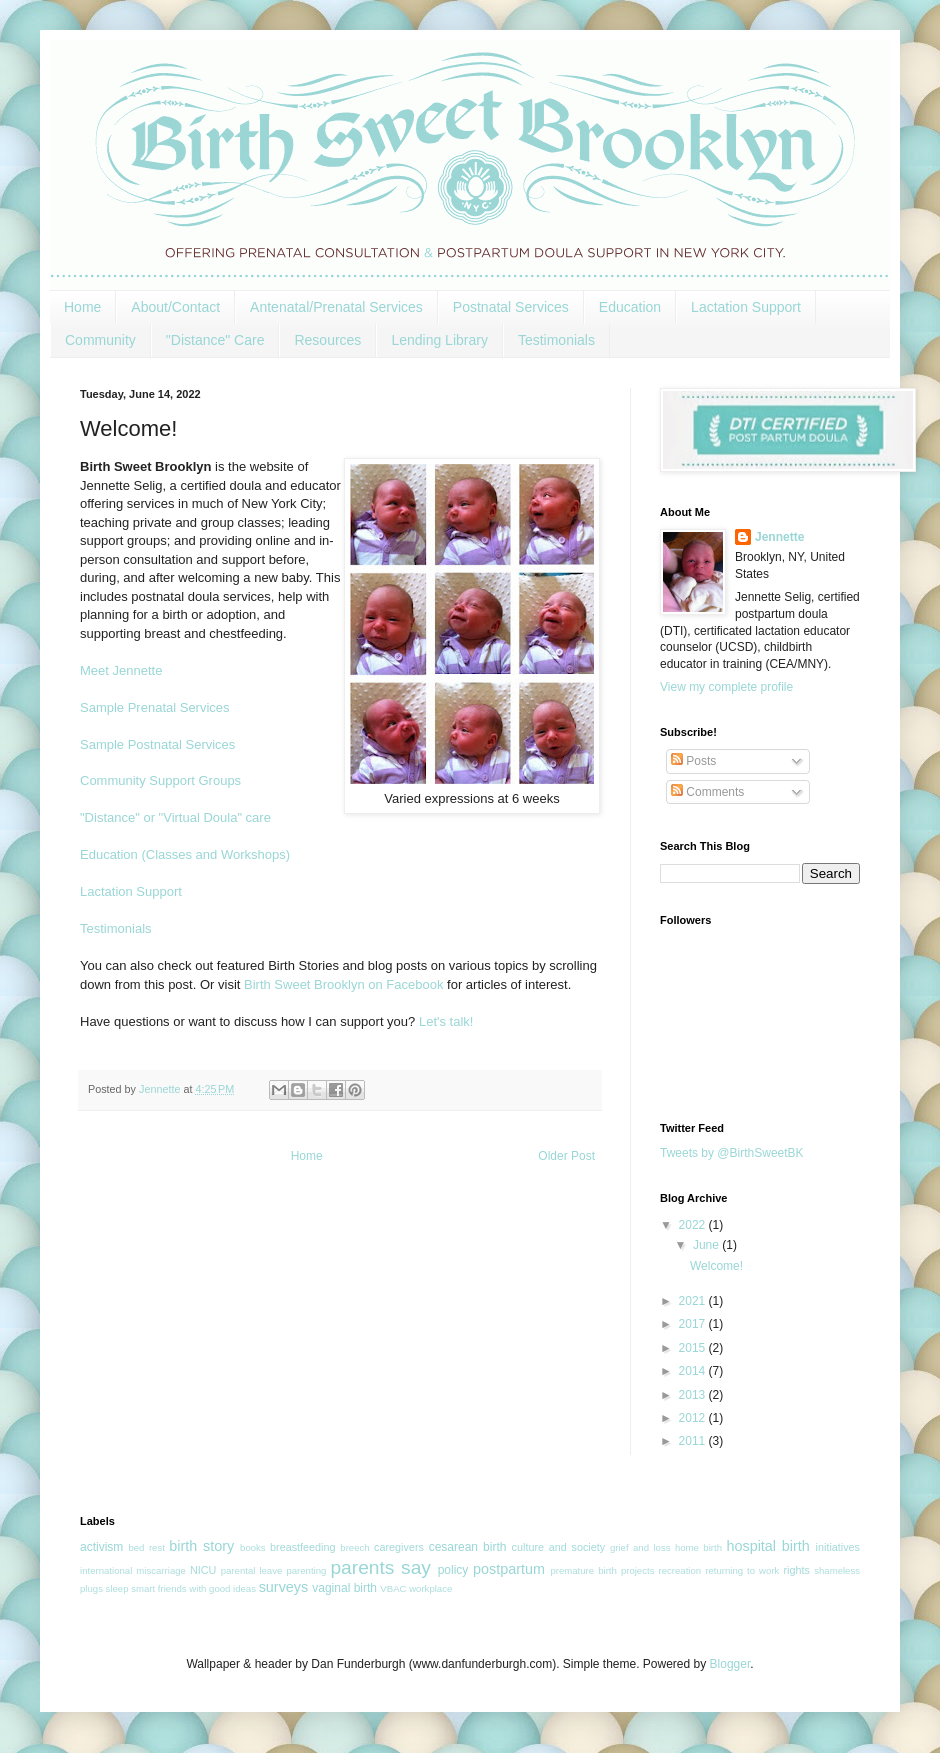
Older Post (566, 1156)
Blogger (730, 1664)
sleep (117, 1588)
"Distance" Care (215, 340)
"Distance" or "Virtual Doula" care (175, 817)
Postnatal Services (511, 307)
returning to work (742, 1570)
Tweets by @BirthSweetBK (732, 1153)
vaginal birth (344, 1588)
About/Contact (175, 307)
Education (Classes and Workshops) (185, 854)
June (707, 1245)
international (106, 1570)
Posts (693, 761)
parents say (380, 1567)
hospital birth (767, 1546)
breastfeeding (302, 1547)
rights (796, 1570)
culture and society (559, 1547)
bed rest (146, 1547)
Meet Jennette (121, 670)
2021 (694, 1301)
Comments (707, 792)
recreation (680, 1570)
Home (82, 307)
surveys (284, 1587)
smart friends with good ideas (193, 1588)
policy (453, 1570)
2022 (694, 1225)
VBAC (393, 1588)
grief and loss (640, 1547)
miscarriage (161, 1570)
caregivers (399, 1547)
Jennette (779, 537)
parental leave (252, 1570)
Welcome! (716, 1266)
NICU (203, 1570)
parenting (306, 1570)
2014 (694, 1371)
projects (638, 1570)
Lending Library (439, 340)
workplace (430, 1588)
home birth (698, 1547)
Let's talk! (446, 1021)
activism (101, 1547)
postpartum (509, 1569)
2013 (694, 1395)
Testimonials (556, 340)
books (253, 1547)
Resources (327, 340)
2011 (694, 1441)
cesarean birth (468, 1547)
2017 (694, 1324)
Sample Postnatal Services (157, 744)
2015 (694, 1348)
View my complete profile (726, 687)
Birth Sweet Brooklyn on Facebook (343, 984)
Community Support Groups (160, 780)
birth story (201, 1546)
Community (100, 340)
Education (630, 307)
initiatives (838, 1547)
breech (354, 1547)
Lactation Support (746, 307)
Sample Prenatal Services (155, 707)
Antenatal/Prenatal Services (336, 307)
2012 (694, 1418)
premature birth (583, 1570)
